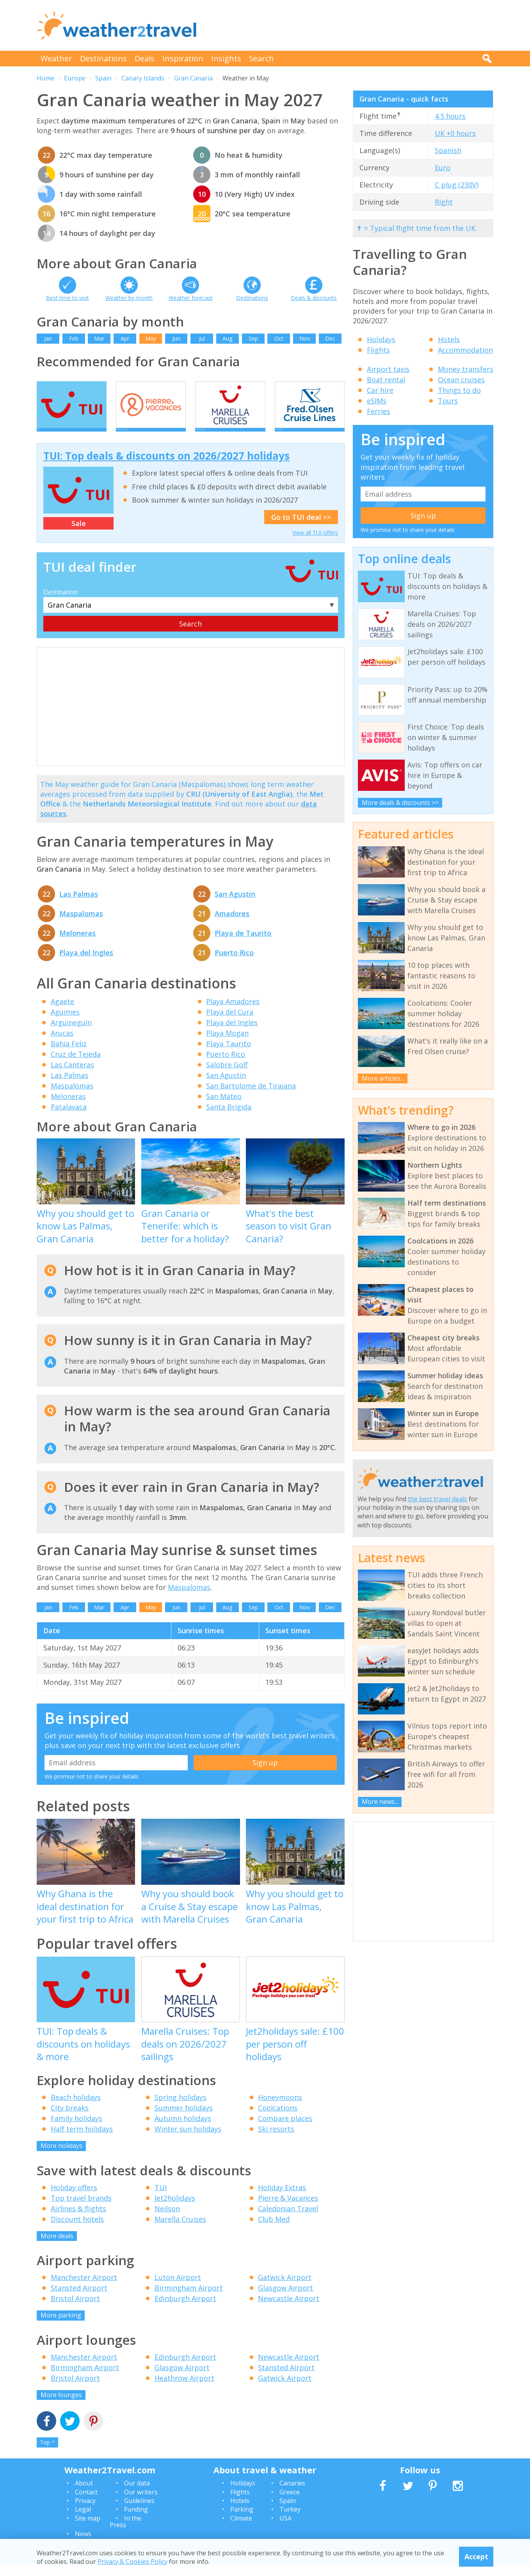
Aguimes (65, 1024)
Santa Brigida (228, 1119)
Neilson (167, 2220)
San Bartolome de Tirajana (251, 1098)
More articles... (383, 1078)
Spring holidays (180, 2109)
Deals (145, 58)
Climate (241, 2530)
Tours (448, 400)
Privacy (85, 2513)
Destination (60, 604)
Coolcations (277, 2120)
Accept (476, 2556)
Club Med (274, 2231)
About (84, 2495)
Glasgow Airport (285, 2300)
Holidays (381, 339)
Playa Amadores (233, 1014)
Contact (86, 2504)
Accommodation (465, 350)
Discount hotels (77, 2231)
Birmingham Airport (189, 2300)
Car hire (380, 390)
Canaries (292, 2495)
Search (261, 58)
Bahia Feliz (69, 1056)
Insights (226, 58)
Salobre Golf (227, 1077)
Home (45, 78)
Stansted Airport (79, 2300)
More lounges (61, 2407)
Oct (278, 338)
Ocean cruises (461, 379)
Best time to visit (67, 297)
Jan (48, 338)
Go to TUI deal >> (301, 529)
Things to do (459, 390)
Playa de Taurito (243, 945)
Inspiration (182, 58)
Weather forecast (191, 297)
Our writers (141, 2504)
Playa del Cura (229, 1024)
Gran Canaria (193, 78)
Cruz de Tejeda (76, 1066)
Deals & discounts (314, 297)
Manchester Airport (84, 2289)
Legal (83, 2521)
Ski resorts (276, 2141)
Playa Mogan (227, 1045)
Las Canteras (72, 1077)
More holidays (61, 2158)
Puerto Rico (234, 964)
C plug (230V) (456, 184)
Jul (202, 338)
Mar (99, 338)
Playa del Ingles (86, 964)
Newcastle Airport (288, 2311)
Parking (241, 2521)
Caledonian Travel (288, 2220)
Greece (289, 2504)
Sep (253, 338)
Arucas (62, 1045)
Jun (176, 338)
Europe (74, 78)
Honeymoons (280, 2109)
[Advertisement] (351, 25)
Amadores (232, 925)
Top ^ (47, 2454)
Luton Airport (178, 2289)
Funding (136, 2521)
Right (444, 202)
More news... (380, 1801)
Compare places (285, 2130)
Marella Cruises (180, 2231)
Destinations (103, 58)
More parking (61, 2327)
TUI (161, 2199)
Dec (330, 338)
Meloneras (77, 945)
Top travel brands (81, 2210)
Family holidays (76, 2130)
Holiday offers (74, 2199)
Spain (103, 78)
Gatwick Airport (284, 2289)
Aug (227, 338)
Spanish (448, 150)
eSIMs (376, 400)
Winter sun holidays (188, 2141)
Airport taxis (388, 369)
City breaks (70, 2120)
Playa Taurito (228, 1056)
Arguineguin (71, 1035)
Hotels (449, 339)
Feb (73, 338)
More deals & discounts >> (400, 802)
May (150, 338)
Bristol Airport (75, 2311)
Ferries (378, 411)
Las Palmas (78, 906)
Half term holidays (82, 2141)
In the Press (125, 2534)
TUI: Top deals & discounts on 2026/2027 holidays (166, 468)
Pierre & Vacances (288, 2210)
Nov (304, 338)
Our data (137, 2495)
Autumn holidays (183, 2130)
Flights (378, 350)
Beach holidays (76, 2109)
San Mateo (224, 1108)
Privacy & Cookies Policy (132, 2561)
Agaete (62, 1014)
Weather (56, 58)
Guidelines (139, 2513)
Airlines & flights (78, 2220)
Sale (78, 536)
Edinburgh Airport (185, 2311)
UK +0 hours (455, 133)
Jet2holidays (175, 2210)
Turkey (290, 2521)
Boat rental (386, 379)
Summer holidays (184, 2120)
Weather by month (129, 297)
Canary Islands (142, 78)
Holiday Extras (282, 2199)
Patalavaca (69, 1119)
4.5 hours (450, 116)
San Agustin (235, 906)
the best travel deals (437, 1499)
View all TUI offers (315, 544)
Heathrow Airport (184, 2390)
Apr (125, 338)
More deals (57, 2248)
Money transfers (465, 369)
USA (285, 2530)
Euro (442, 167)
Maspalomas (81, 925)
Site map (87, 2530)
